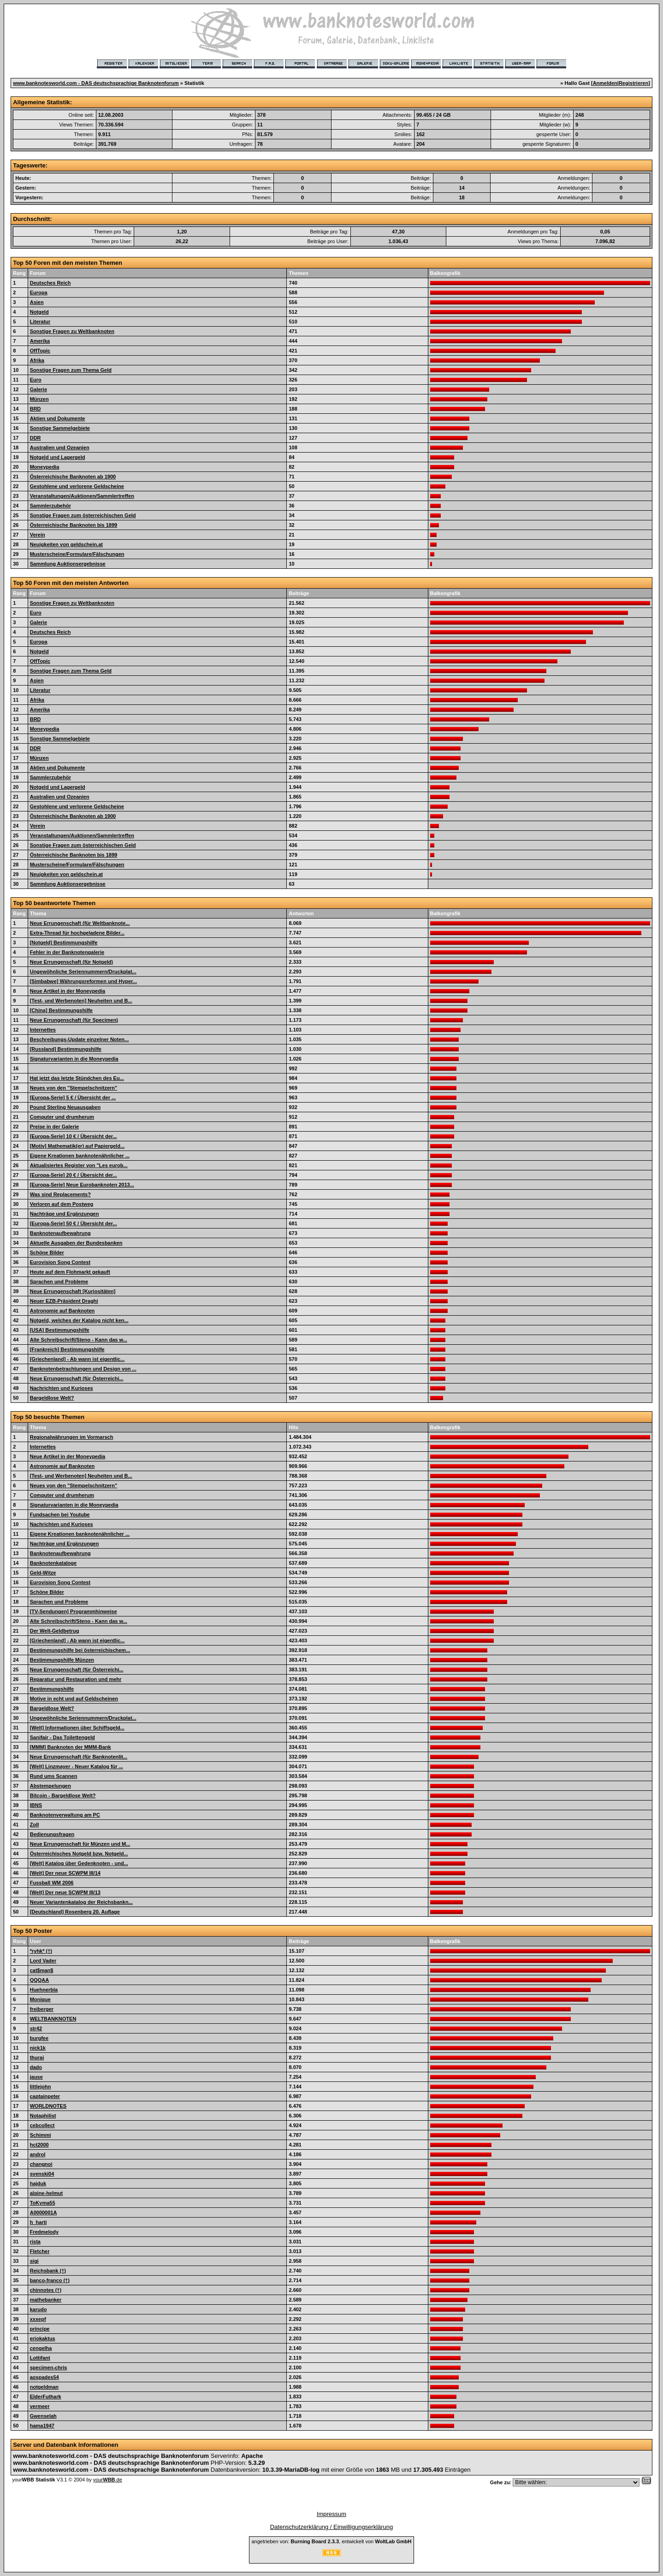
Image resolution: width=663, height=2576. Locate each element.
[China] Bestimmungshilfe (61, 1010)
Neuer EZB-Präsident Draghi (64, 1301)
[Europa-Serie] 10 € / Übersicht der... (73, 1136)
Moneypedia (44, 467)
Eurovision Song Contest (60, 1262)
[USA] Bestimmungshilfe (59, 1330)
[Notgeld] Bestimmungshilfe (64, 942)
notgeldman (44, 2387)
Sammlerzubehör (50, 505)
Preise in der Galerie (54, 1126)
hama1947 (42, 2425)
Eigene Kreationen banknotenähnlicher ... (80, 1155)
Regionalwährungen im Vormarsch (71, 1437)
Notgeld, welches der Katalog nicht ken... (79, 1320)
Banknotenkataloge (53, 1563)
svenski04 (42, 2173)
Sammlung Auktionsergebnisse (68, 563)
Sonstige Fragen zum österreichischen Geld (83, 515)
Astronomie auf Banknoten (62, 1310)
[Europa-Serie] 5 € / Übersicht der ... (73, 1097)
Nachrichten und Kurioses (61, 1388)
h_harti (38, 2222)
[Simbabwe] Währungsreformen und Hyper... (83, 981)
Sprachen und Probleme (59, 1281)
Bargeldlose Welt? (52, 1398)
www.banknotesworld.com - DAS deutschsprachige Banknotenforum (96, 83)
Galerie (38, 389)
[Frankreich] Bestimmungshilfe (67, 1349)
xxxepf (38, 2319)
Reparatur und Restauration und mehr (76, 1679)
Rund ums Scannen (53, 1776)
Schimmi (40, 2135)
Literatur (40, 321)
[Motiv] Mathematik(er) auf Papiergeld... (77, 1146)
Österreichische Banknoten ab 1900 (73, 476)
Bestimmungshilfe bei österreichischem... (80, 1650)
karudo (38, 2309)
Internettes (43, 1029)
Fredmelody (44, 2232)
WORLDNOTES (48, 2106)
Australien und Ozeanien (59, 447)
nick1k (38, 2048)
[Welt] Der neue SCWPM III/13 (65, 1892)
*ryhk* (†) (41, 1951)
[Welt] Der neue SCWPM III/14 (65, 1873)
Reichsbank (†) (48, 2270)
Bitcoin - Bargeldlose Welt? (63, 1795)
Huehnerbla (44, 1989)
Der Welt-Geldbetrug (54, 1631)
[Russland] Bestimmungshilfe (65, 1049)
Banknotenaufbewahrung (60, 1233)
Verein (37, 534)
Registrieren (633, 83)
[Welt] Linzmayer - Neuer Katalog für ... (76, 1766)
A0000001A (43, 2212)
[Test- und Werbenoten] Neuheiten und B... (81, 1000)
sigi (34, 2261)
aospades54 (44, 2377)
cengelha (41, 2348)
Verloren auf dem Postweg (62, 1204)
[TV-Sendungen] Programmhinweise (73, 1611)
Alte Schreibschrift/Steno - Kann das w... (78, 1339)
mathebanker (45, 2299)
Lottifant (40, 2358)
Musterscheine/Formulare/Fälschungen (77, 554)
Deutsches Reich (50, 283)
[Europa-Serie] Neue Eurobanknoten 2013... (82, 1184)
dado (36, 2067)
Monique (40, 1999)
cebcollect (42, 2125)
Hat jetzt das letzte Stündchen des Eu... (77, 1078)
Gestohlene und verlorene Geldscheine (77, 486)
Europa (38, 292)
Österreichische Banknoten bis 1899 (74, 525)
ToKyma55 (42, 2203)
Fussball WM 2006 (52, 1882)
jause (36, 2077)
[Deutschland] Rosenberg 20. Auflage (75, 1911)
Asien (37, 302)
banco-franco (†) (50, 2280)
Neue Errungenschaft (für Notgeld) (71, 962)
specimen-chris (48, 2367)
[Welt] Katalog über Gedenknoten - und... (79, 1863)
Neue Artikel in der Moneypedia (67, 991)
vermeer (40, 2406)
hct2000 (39, 2144)
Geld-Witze (43, 1572)
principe (40, 2329)
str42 (36, 2028)
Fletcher (40, 2251)
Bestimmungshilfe (52, 1689)
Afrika (37, 360)
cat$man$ (41, 1970)
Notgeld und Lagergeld (57, 457)
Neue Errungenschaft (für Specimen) (74, 1020)
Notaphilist (43, 2115)
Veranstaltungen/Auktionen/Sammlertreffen (82, 496)
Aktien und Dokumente (57, 418)
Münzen (39, 399)
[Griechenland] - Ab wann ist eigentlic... (77, 1359)
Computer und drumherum (62, 1117)
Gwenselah (43, 2416)
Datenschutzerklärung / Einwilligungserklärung (331, 2526)
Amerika (40, 341)
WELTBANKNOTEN (53, 2018)
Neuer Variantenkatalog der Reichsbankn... (81, 1902)
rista (35, 2241)
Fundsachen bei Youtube (60, 1514)
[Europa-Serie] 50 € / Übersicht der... (73, 1223)
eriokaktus (42, 2338)
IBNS (36, 1805)
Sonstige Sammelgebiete (60, 428)
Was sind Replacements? (60, 1194)
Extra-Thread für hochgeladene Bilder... (77, 933)
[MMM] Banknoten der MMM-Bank (70, 1747)
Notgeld (39, 312)
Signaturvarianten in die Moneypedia (74, 1058)
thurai (37, 2057)
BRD (35, 408)
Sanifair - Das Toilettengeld (62, 1737)
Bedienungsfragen (52, 1834)
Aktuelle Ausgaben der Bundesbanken (76, 1243)
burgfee (39, 2038)
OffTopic (40, 350)
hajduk (38, 2183)
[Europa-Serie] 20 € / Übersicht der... (73, 1175)
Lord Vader (43, 1960)
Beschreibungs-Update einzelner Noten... (79, 1039)
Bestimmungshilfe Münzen (62, 1660)
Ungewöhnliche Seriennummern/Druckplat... (83, 971)
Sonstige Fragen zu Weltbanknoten (72, 331)
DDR (35, 438)
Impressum (331, 2513)
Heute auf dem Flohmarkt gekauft (70, 1272)
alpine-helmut (46, 2193)
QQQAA (39, 1980)
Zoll (34, 1824)
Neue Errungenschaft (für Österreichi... (77, 1378)
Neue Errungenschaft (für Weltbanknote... (80, 923)
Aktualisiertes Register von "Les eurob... (79, 1165)
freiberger (41, 2009)
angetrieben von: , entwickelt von (331, 2541)
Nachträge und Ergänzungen (64, 1213)
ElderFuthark (45, 2396)
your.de (107, 2479)
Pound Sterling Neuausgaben (65, 1107)
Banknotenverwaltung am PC (65, 1815)
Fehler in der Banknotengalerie (67, 952)
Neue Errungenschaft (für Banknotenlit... (78, 1756)
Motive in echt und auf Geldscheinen (74, 1698)
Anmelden (605, 83)
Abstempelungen (50, 1786)
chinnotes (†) (45, 2290)
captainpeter (45, 2096)
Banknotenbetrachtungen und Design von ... (83, 1368)
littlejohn (40, 2086)
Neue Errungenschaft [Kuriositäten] (73, 1291)
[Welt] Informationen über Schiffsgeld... (77, 1727)
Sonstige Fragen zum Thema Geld (71, 370)
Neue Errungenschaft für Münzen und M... (80, 1844)
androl (38, 2154)
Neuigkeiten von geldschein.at (66, 544)
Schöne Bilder (47, 1252)
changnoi (41, 2164)
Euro (35, 379)
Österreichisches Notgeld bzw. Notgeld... (79, 1853)
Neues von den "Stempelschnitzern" (74, 1088)
